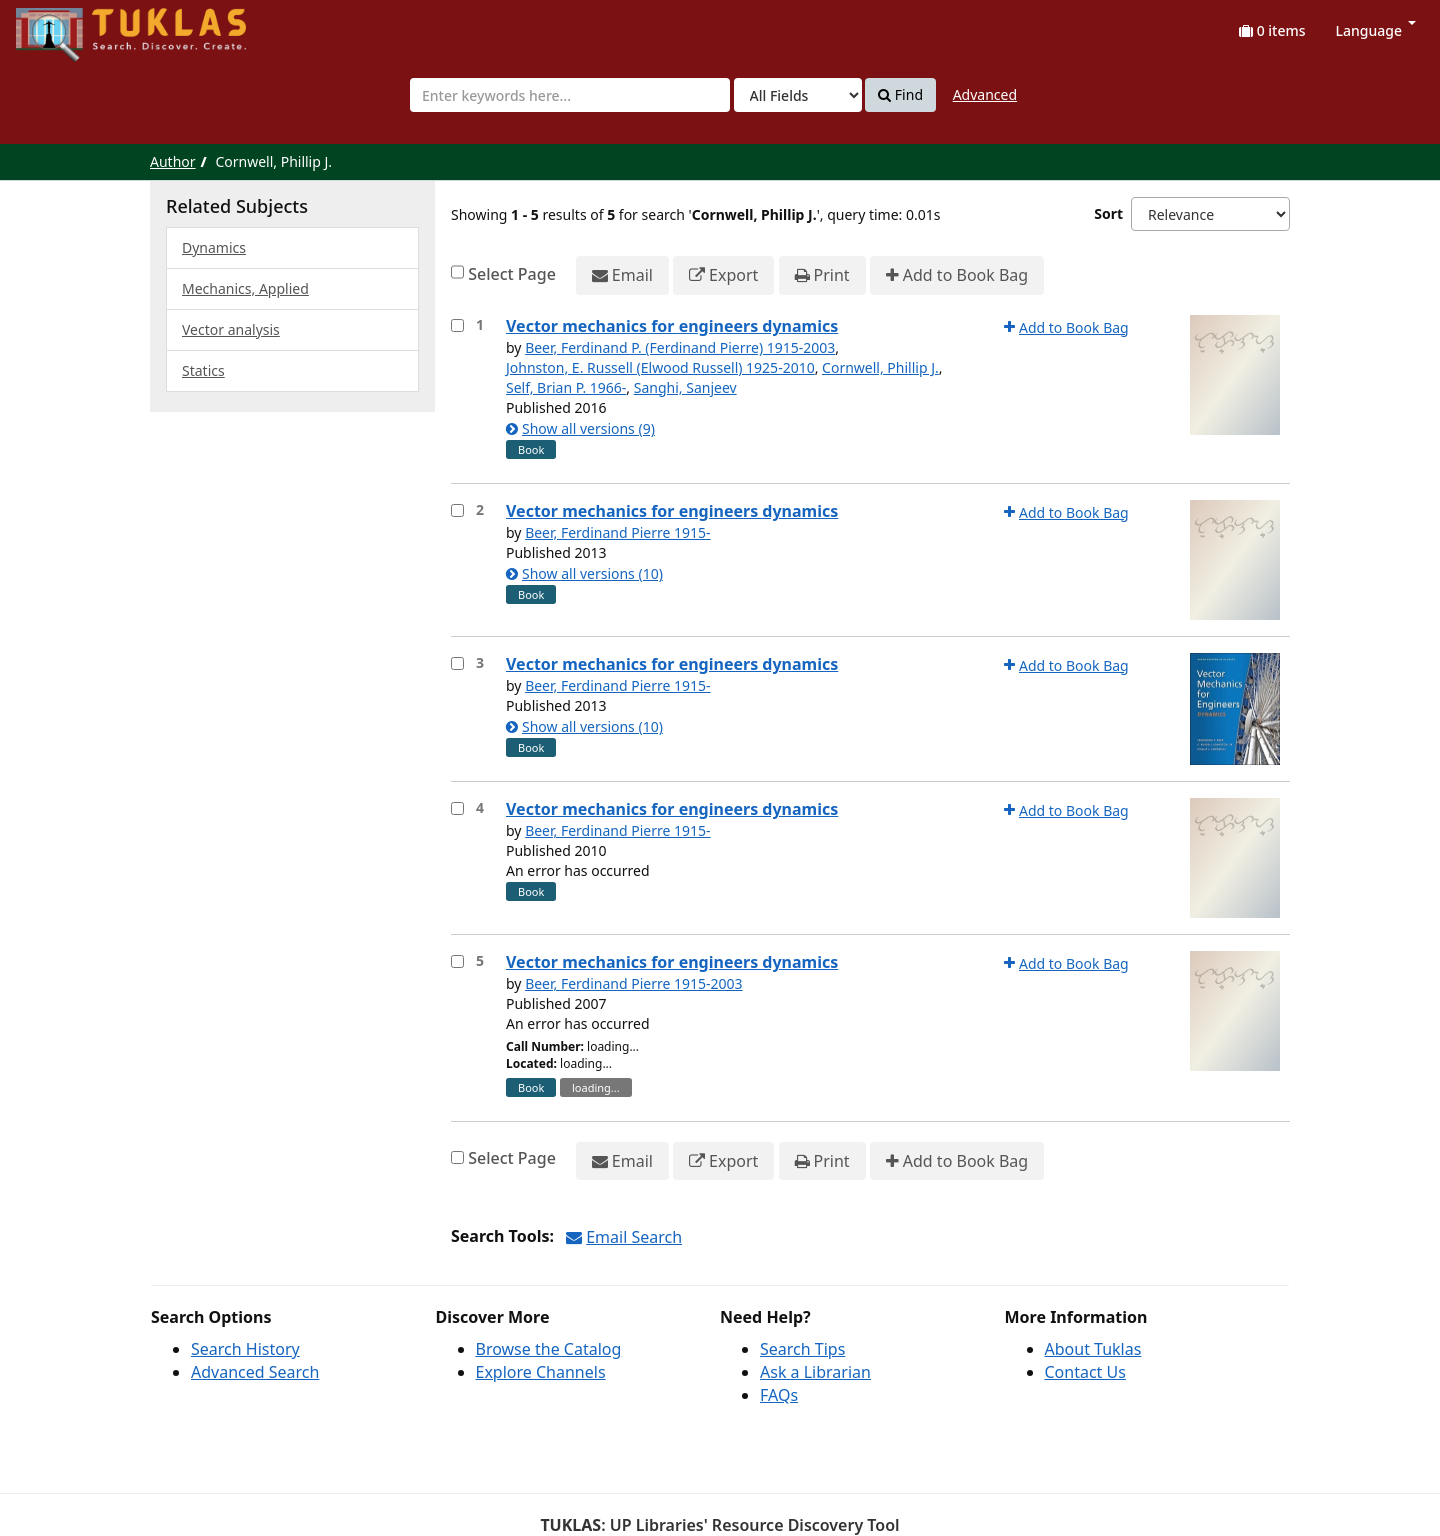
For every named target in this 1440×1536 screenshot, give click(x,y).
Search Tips (802, 1349)
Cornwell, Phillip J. (880, 367)
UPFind (65, 25)
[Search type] (798, 95)
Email (622, 275)
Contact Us (1085, 1372)
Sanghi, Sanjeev (685, 387)
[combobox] (570, 95)
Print (822, 275)
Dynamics (214, 247)
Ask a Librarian (815, 1372)
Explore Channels (541, 1372)
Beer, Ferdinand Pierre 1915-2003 (634, 983)
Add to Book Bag (957, 275)
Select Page (512, 274)
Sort (1108, 213)
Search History (245, 1349)
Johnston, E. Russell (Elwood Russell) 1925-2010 (660, 367)
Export (723, 275)
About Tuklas (1093, 1349)
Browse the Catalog (549, 1349)
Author (173, 161)
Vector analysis (231, 329)
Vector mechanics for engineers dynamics (672, 326)
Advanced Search (255, 1372)
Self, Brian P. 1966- (566, 387)
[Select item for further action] (457, 325)
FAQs (779, 1395)
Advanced (985, 94)
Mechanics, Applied (245, 288)
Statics (203, 370)
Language (1376, 30)
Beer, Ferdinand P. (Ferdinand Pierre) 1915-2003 (680, 347)
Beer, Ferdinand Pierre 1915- (617, 532)
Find (900, 95)
